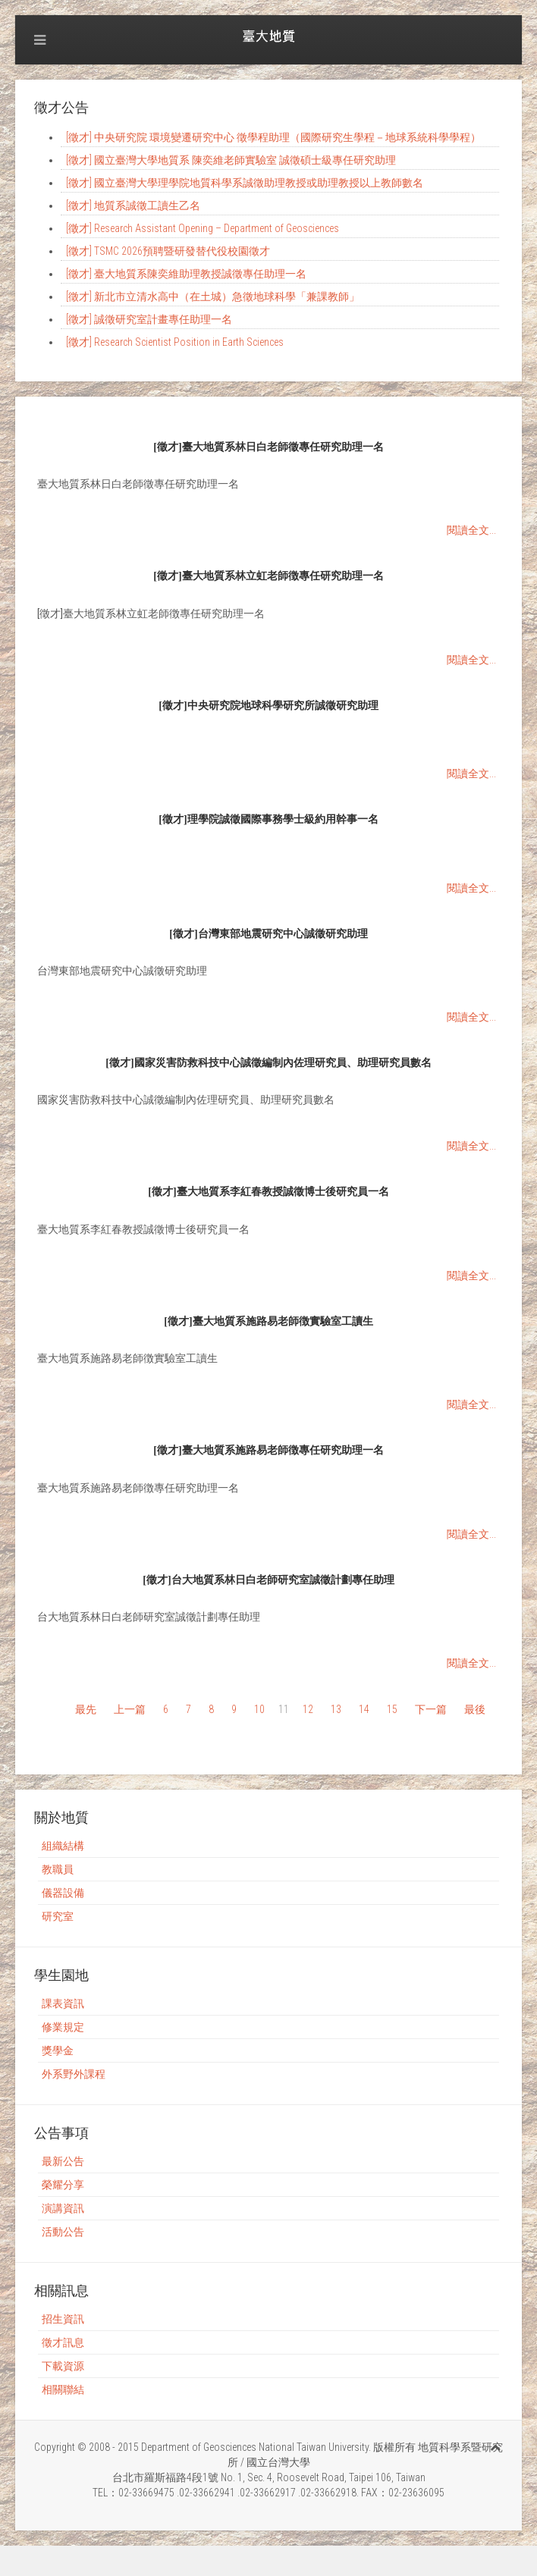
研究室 (58, 1916)
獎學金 (58, 2050)
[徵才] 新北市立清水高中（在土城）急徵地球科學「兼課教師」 (213, 296)
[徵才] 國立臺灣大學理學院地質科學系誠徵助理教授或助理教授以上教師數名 (244, 183)
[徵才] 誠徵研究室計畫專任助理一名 (149, 319)
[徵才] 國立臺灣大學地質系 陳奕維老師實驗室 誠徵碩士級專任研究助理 (231, 160)
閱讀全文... (471, 530)
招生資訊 (63, 2319)
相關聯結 (63, 2389)
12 (308, 1709)
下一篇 (431, 1709)
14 (364, 1709)
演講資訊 (63, 2208)
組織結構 (63, 1846)
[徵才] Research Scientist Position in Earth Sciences (175, 342)
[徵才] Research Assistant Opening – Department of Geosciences (202, 228)
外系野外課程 (73, 2074)
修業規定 (63, 2027)
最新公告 (63, 2161)
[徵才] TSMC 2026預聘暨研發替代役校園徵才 (168, 251)
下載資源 (63, 2366)
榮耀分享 (63, 2185)
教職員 (58, 1869)
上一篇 (130, 1709)
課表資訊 (63, 2003)
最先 (85, 1709)
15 (392, 1709)
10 (259, 1709)
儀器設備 (63, 1893)
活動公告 (63, 2232)
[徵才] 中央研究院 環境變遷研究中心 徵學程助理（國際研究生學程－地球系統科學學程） (273, 137)
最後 (474, 1709)
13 (336, 1709)
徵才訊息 (63, 2342)
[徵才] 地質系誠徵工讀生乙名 (133, 205)
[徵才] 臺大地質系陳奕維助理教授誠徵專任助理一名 (186, 274)
